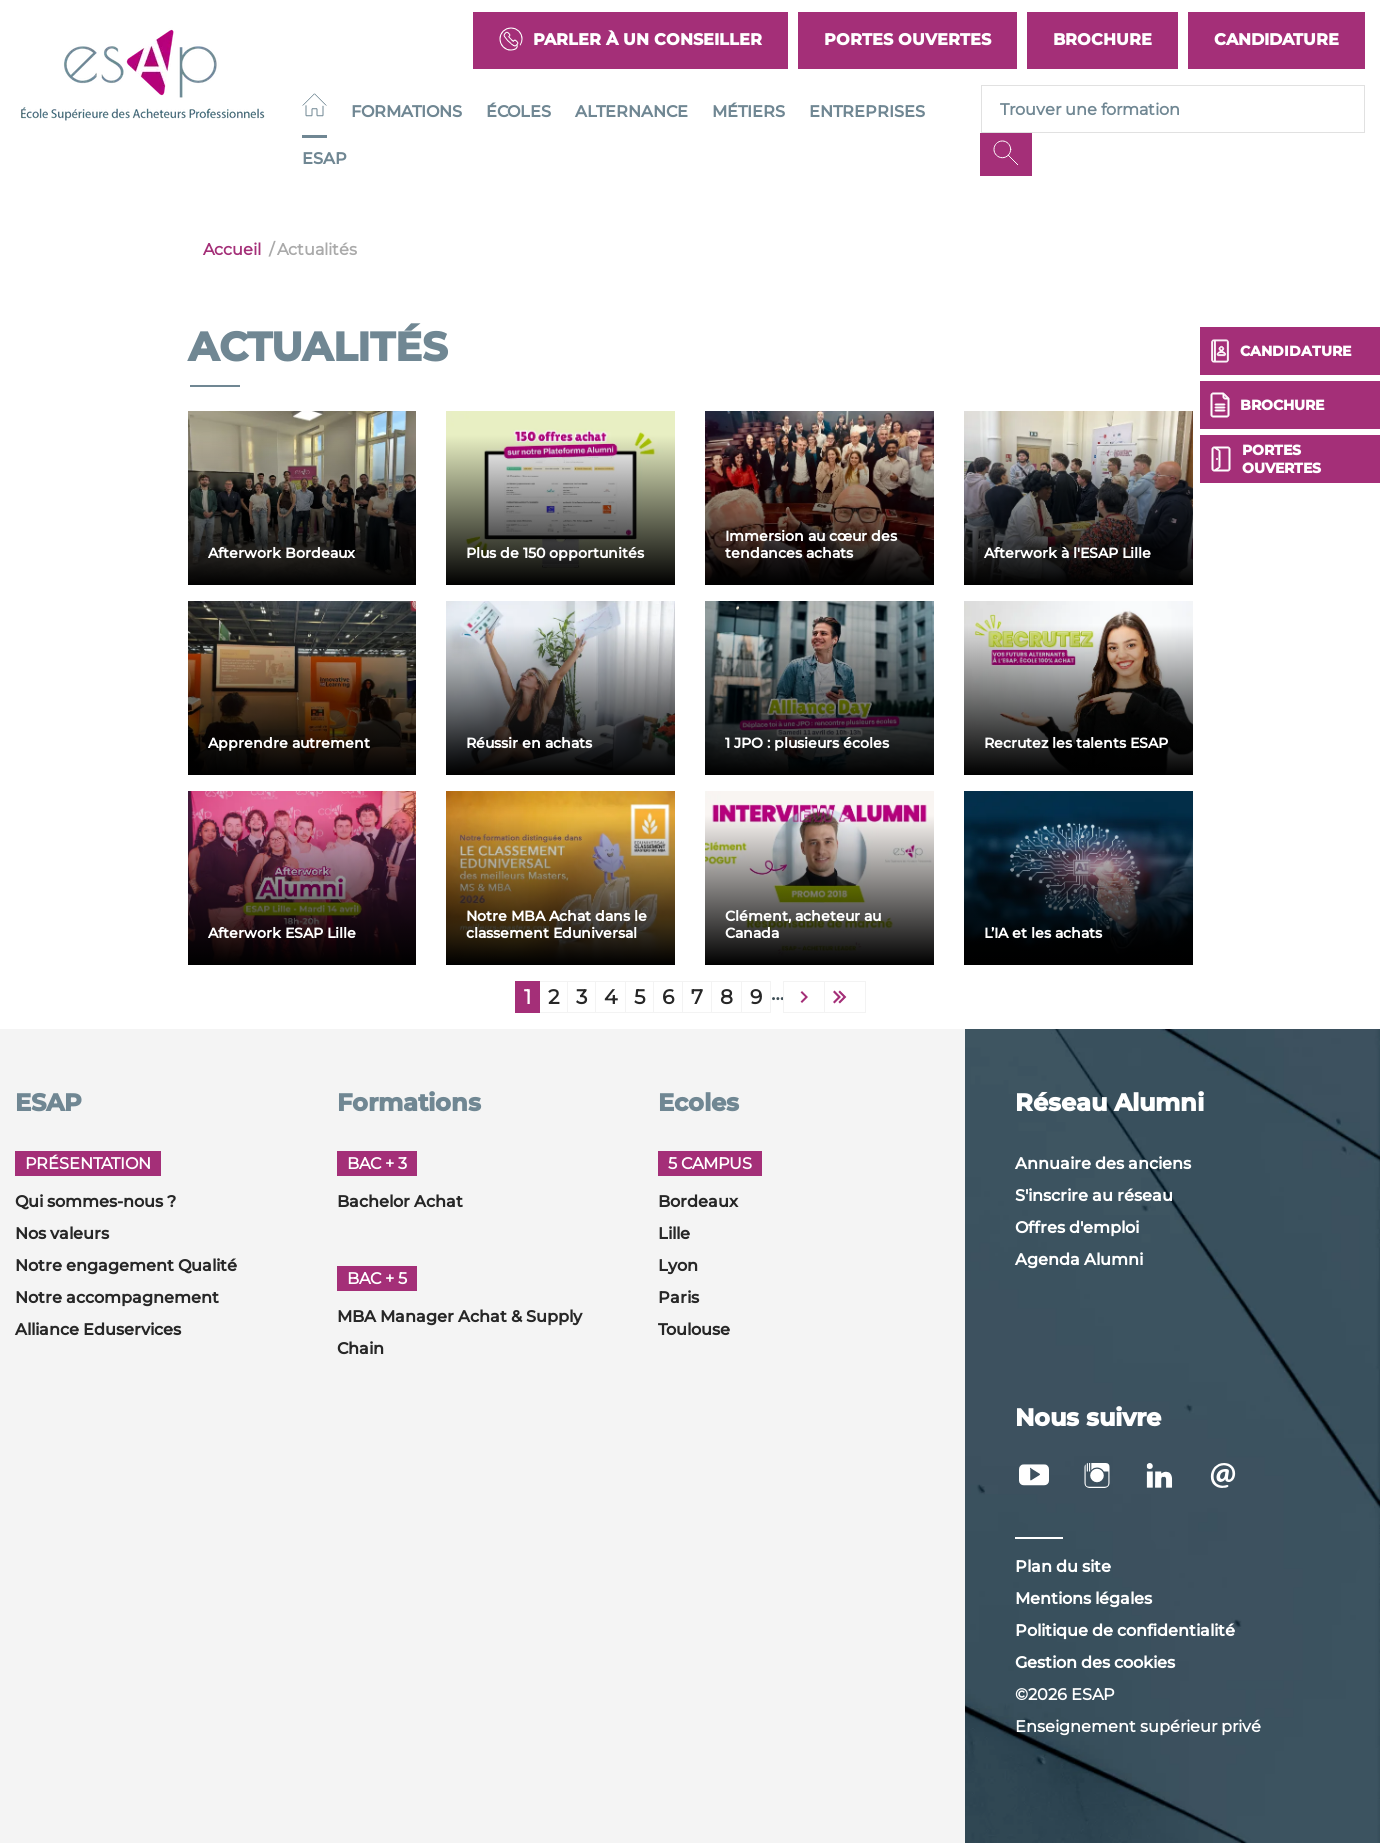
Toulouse (694, 1329)
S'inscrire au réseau (1094, 1195)
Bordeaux (698, 1201)
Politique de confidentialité (1125, 1630)
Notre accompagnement (117, 1297)
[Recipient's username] (1173, 109)
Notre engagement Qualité (126, 1265)
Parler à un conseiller (630, 40)
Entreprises (867, 111)
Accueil (232, 249)
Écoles (518, 111)
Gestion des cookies (1095, 1662)
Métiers (748, 111)
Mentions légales (1083, 1598)
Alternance (631, 111)
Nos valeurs (62, 1233)
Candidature (1276, 39)
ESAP (324, 158)
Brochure (1102, 39)
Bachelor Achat (400, 1201)
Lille (674, 1233)
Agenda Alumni (1079, 1259)
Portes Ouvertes (907, 39)
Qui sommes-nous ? (95, 1201)
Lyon (678, 1265)
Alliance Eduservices (98, 1329)
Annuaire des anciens (1103, 1163)
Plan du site (1063, 1566)
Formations (406, 111)
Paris (678, 1297)
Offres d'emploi (1077, 1227)
